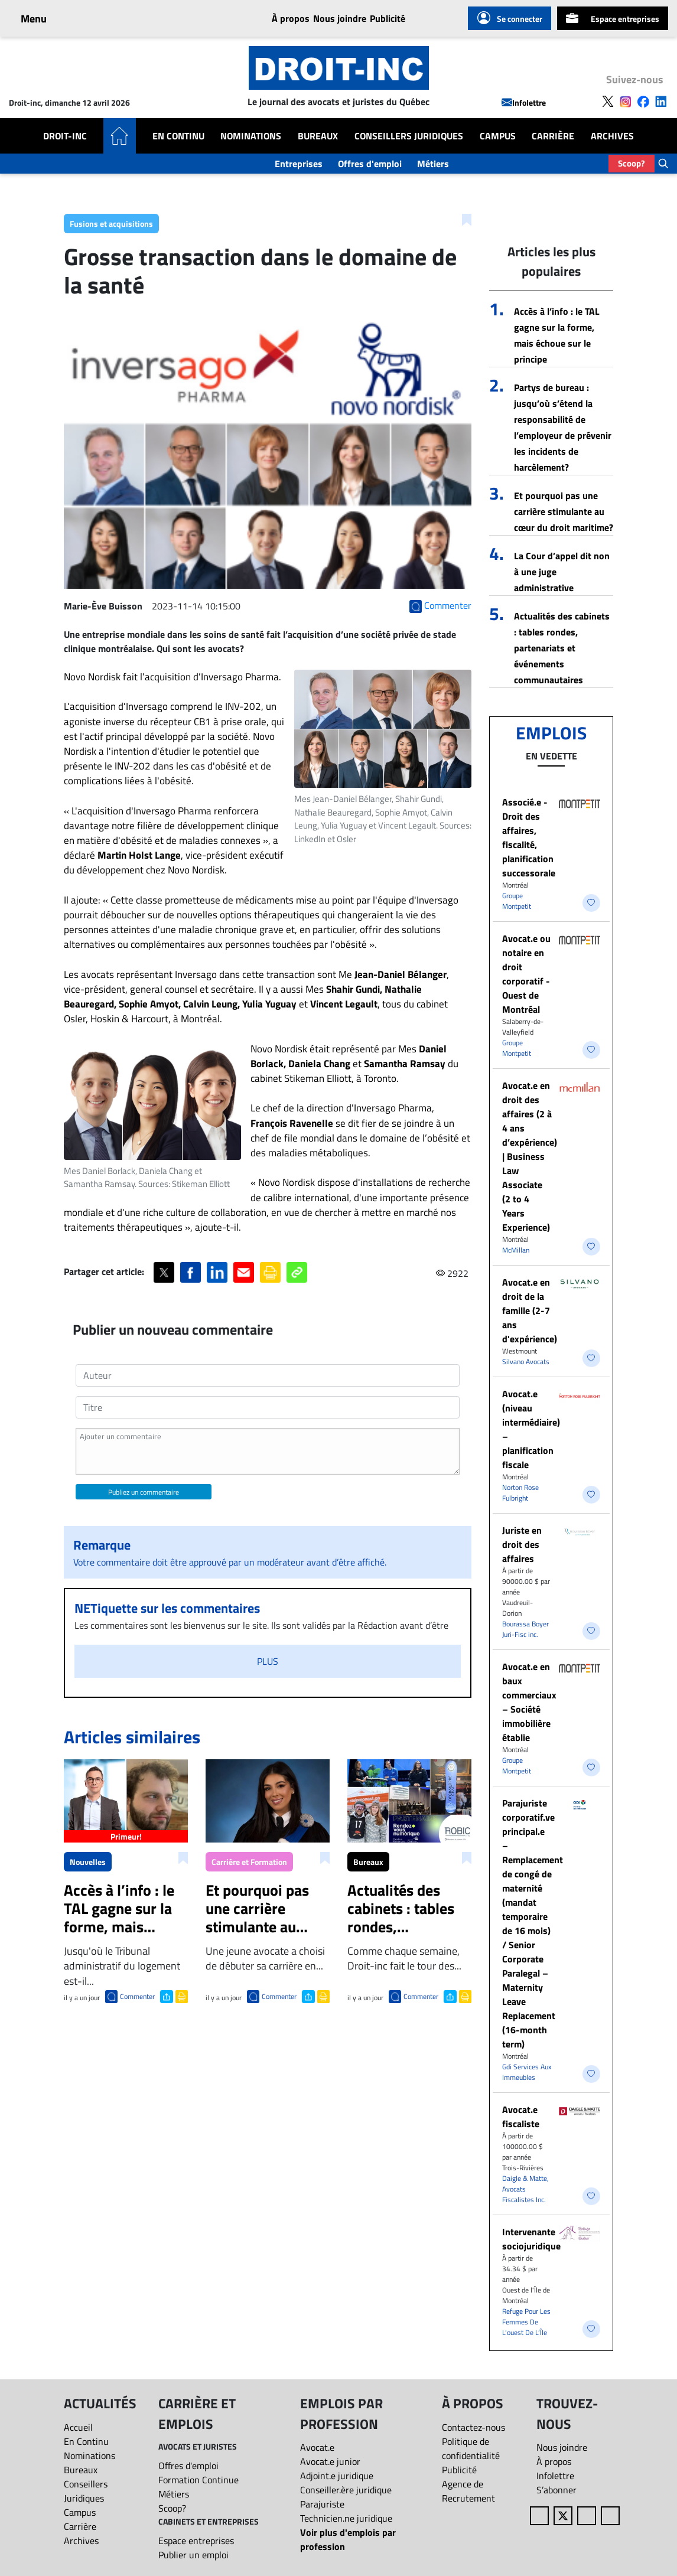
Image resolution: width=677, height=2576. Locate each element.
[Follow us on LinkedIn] (661, 100)
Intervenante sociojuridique (531, 2239)
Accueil (78, 2427)
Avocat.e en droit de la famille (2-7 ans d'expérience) (529, 1310)
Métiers (433, 163)
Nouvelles (88, 1862)
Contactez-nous (473, 2427)
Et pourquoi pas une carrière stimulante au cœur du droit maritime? (563, 511)
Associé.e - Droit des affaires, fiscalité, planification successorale (528, 837)
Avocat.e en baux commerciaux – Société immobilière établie (529, 1701)
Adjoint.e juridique (336, 2476)
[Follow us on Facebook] (643, 100)
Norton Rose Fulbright (520, 1493)
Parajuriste (322, 2504)
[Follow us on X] (608, 100)
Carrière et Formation (249, 1862)
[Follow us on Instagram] (626, 100)
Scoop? (631, 163)
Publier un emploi (193, 2555)
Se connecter (509, 18)
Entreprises (299, 163)
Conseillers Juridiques (408, 136)
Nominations (250, 136)
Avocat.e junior (330, 2461)
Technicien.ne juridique (346, 2518)
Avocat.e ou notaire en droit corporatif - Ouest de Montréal (526, 973)
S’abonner (556, 2490)
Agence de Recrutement (468, 2491)
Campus (498, 136)
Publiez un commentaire (143, 1492)
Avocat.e (317, 2447)
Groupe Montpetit (516, 901)
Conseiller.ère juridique (346, 2490)
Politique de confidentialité (471, 2448)
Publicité (387, 18)
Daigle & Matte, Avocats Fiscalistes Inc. (525, 2189)
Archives (612, 136)
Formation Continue (198, 2480)
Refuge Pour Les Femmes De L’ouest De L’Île (526, 2322)
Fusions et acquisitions (111, 223)
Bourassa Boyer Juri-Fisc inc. (525, 1629)
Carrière (553, 136)
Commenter (137, 1996)
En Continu (178, 136)
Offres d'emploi (370, 163)
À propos (291, 18)
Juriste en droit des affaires (522, 1544)
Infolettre (524, 102)
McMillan (515, 1250)
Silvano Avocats (525, 1361)
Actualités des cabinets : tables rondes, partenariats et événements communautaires (562, 648)
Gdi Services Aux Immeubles (526, 2072)
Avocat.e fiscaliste (520, 2116)
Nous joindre (339, 18)
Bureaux (318, 136)
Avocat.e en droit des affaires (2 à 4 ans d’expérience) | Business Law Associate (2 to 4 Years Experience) (529, 1156)
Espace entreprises (612, 18)
